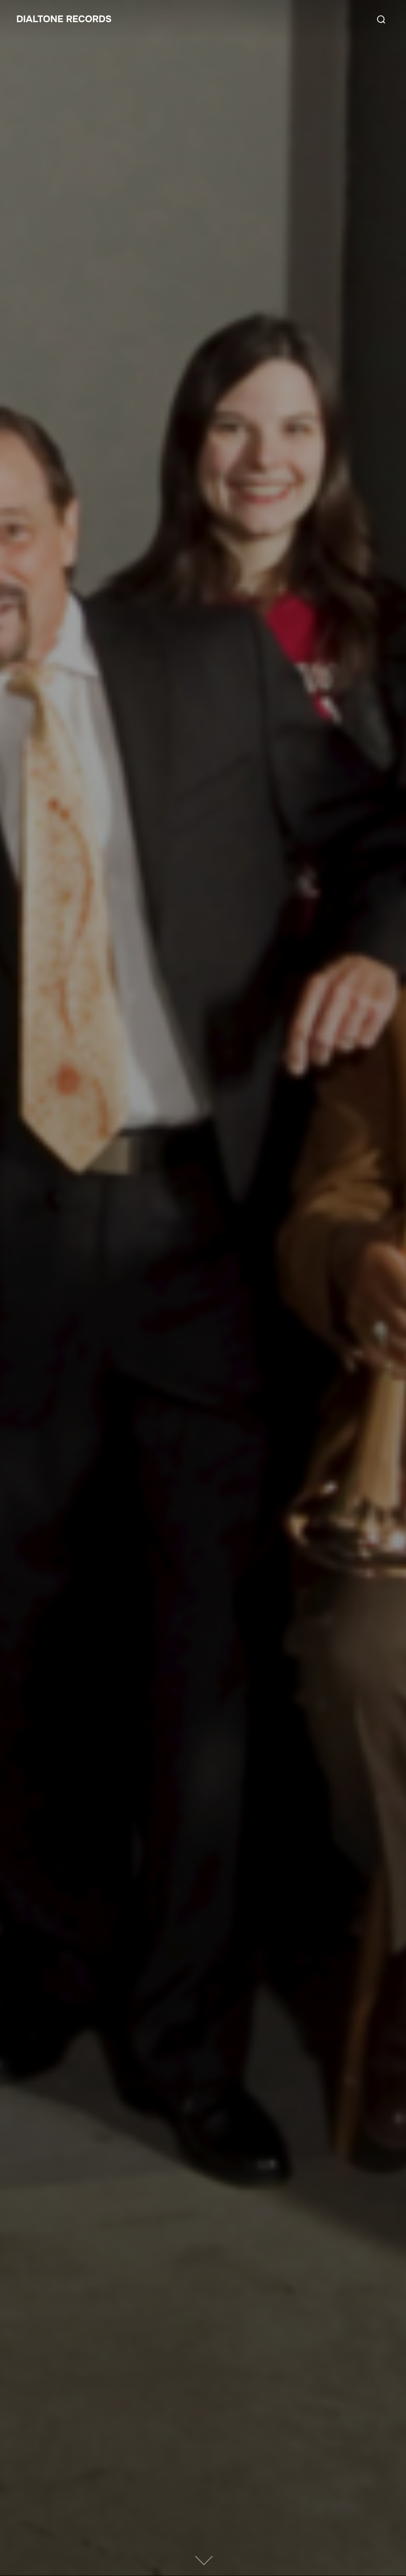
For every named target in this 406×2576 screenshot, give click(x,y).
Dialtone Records (67, 19)
